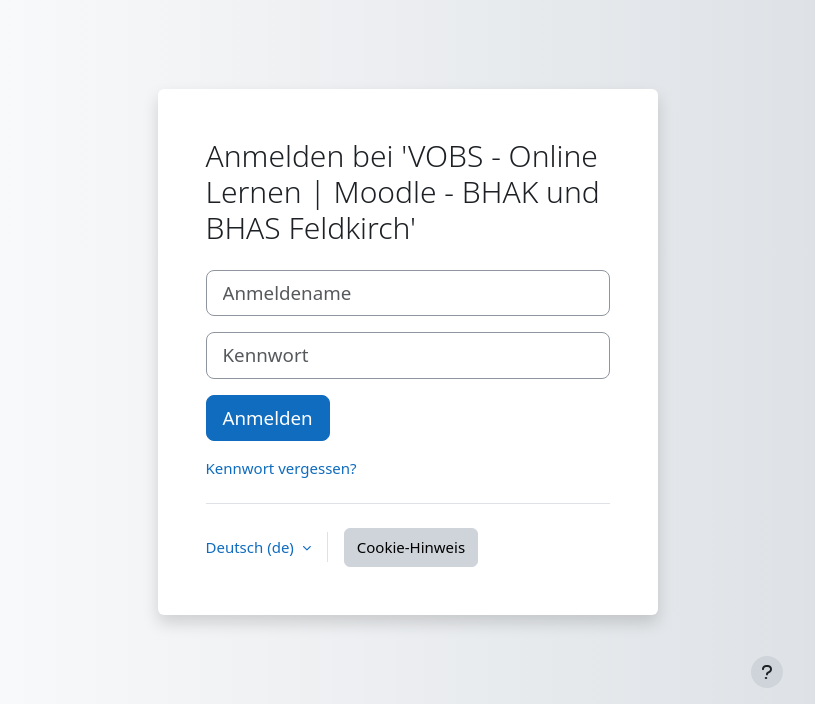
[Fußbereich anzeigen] (767, 672)
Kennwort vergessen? (281, 468)
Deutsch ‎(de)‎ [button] (252, 547)
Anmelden (268, 417)
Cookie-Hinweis (411, 547)
